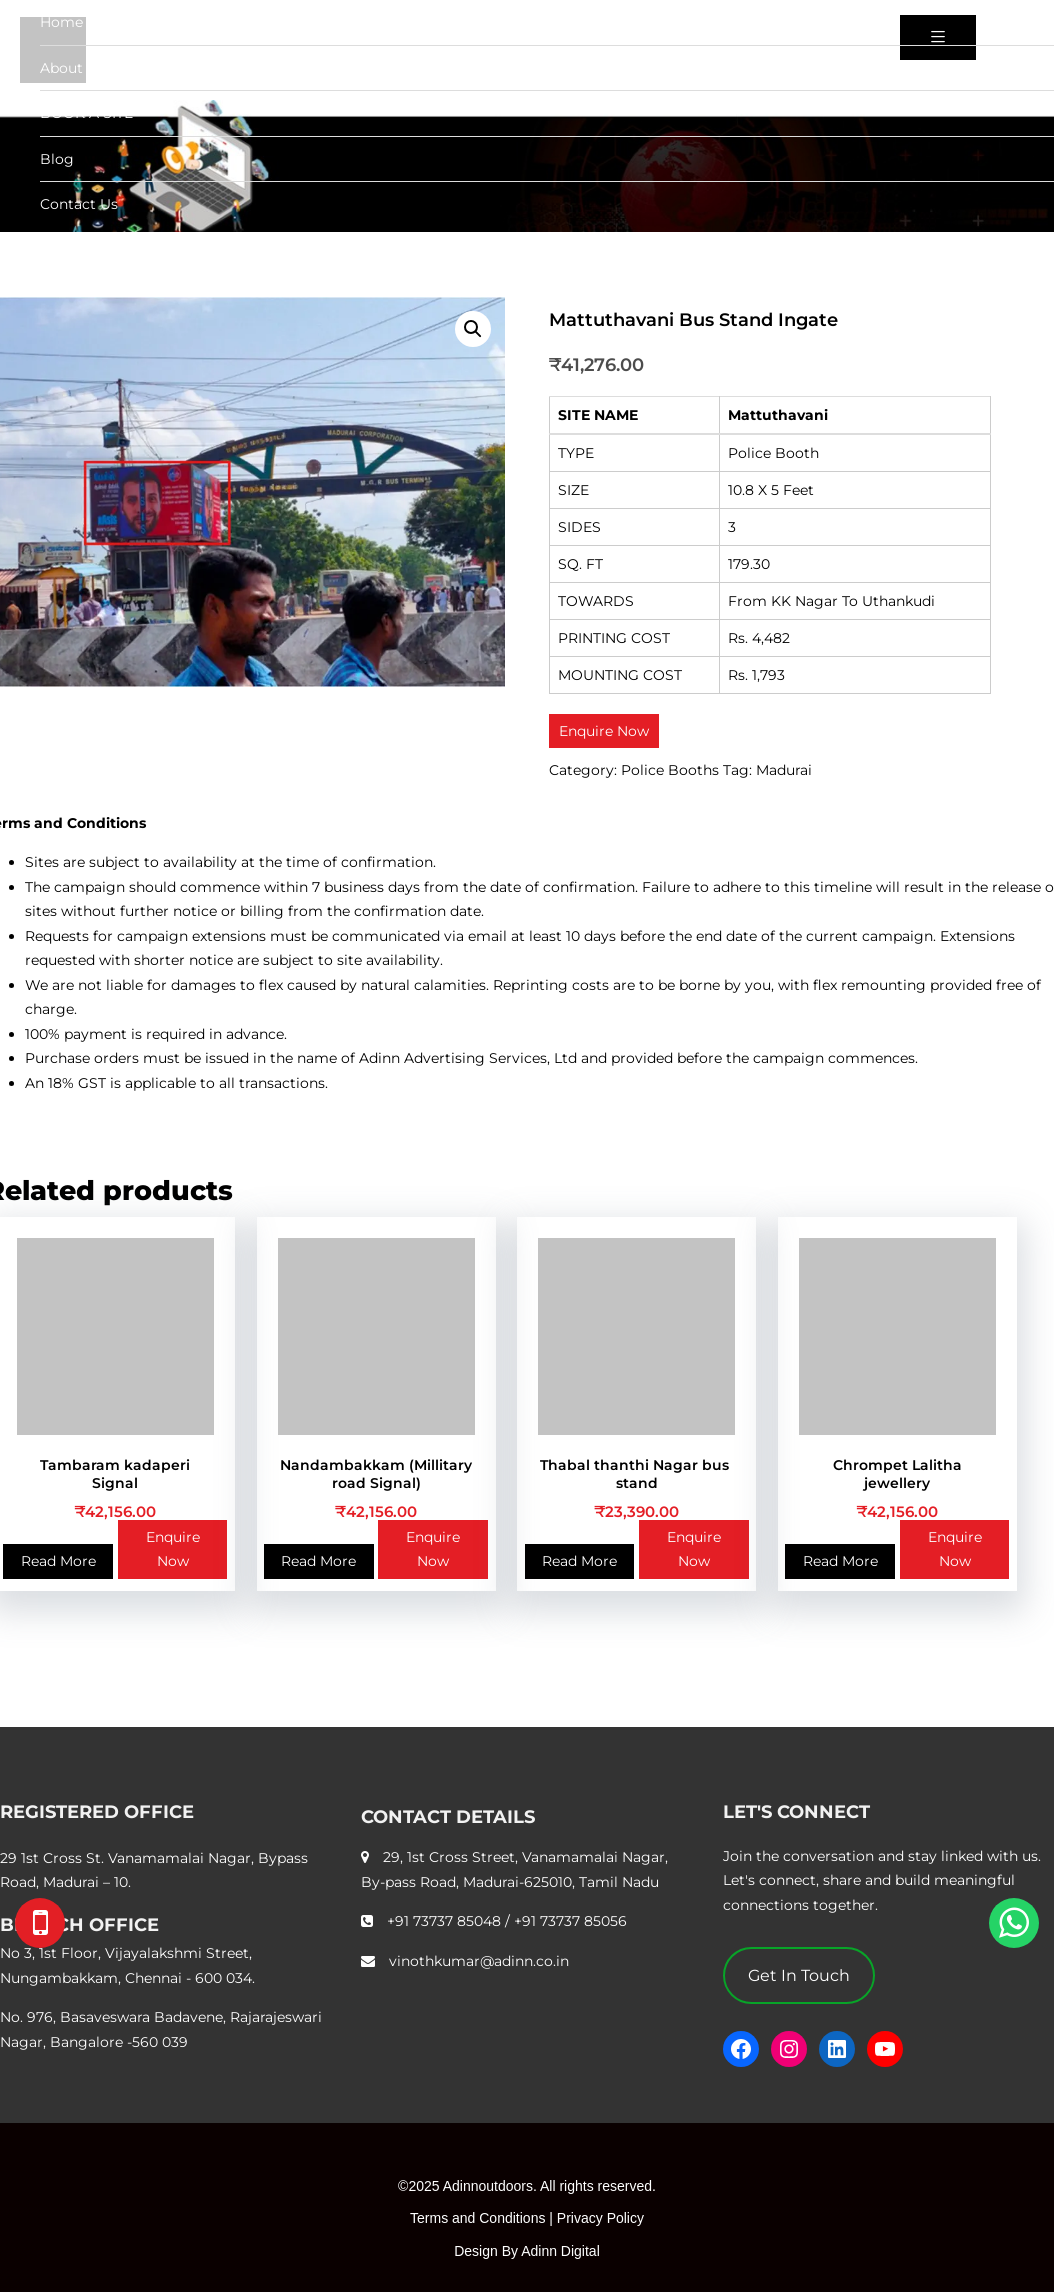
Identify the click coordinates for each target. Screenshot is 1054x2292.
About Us (72, 68)
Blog (57, 159)
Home (61, 22)
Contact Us (79, 204)
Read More (58, 1561)
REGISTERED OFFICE (97, 1812)
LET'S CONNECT (796, 1812)
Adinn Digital (560, 2251)
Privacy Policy (600, 2218)
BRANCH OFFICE (79, 1925)
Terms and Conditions (477, 2218)
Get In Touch (799, 1975)
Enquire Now (173, 1549)
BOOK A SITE (86, 113)
